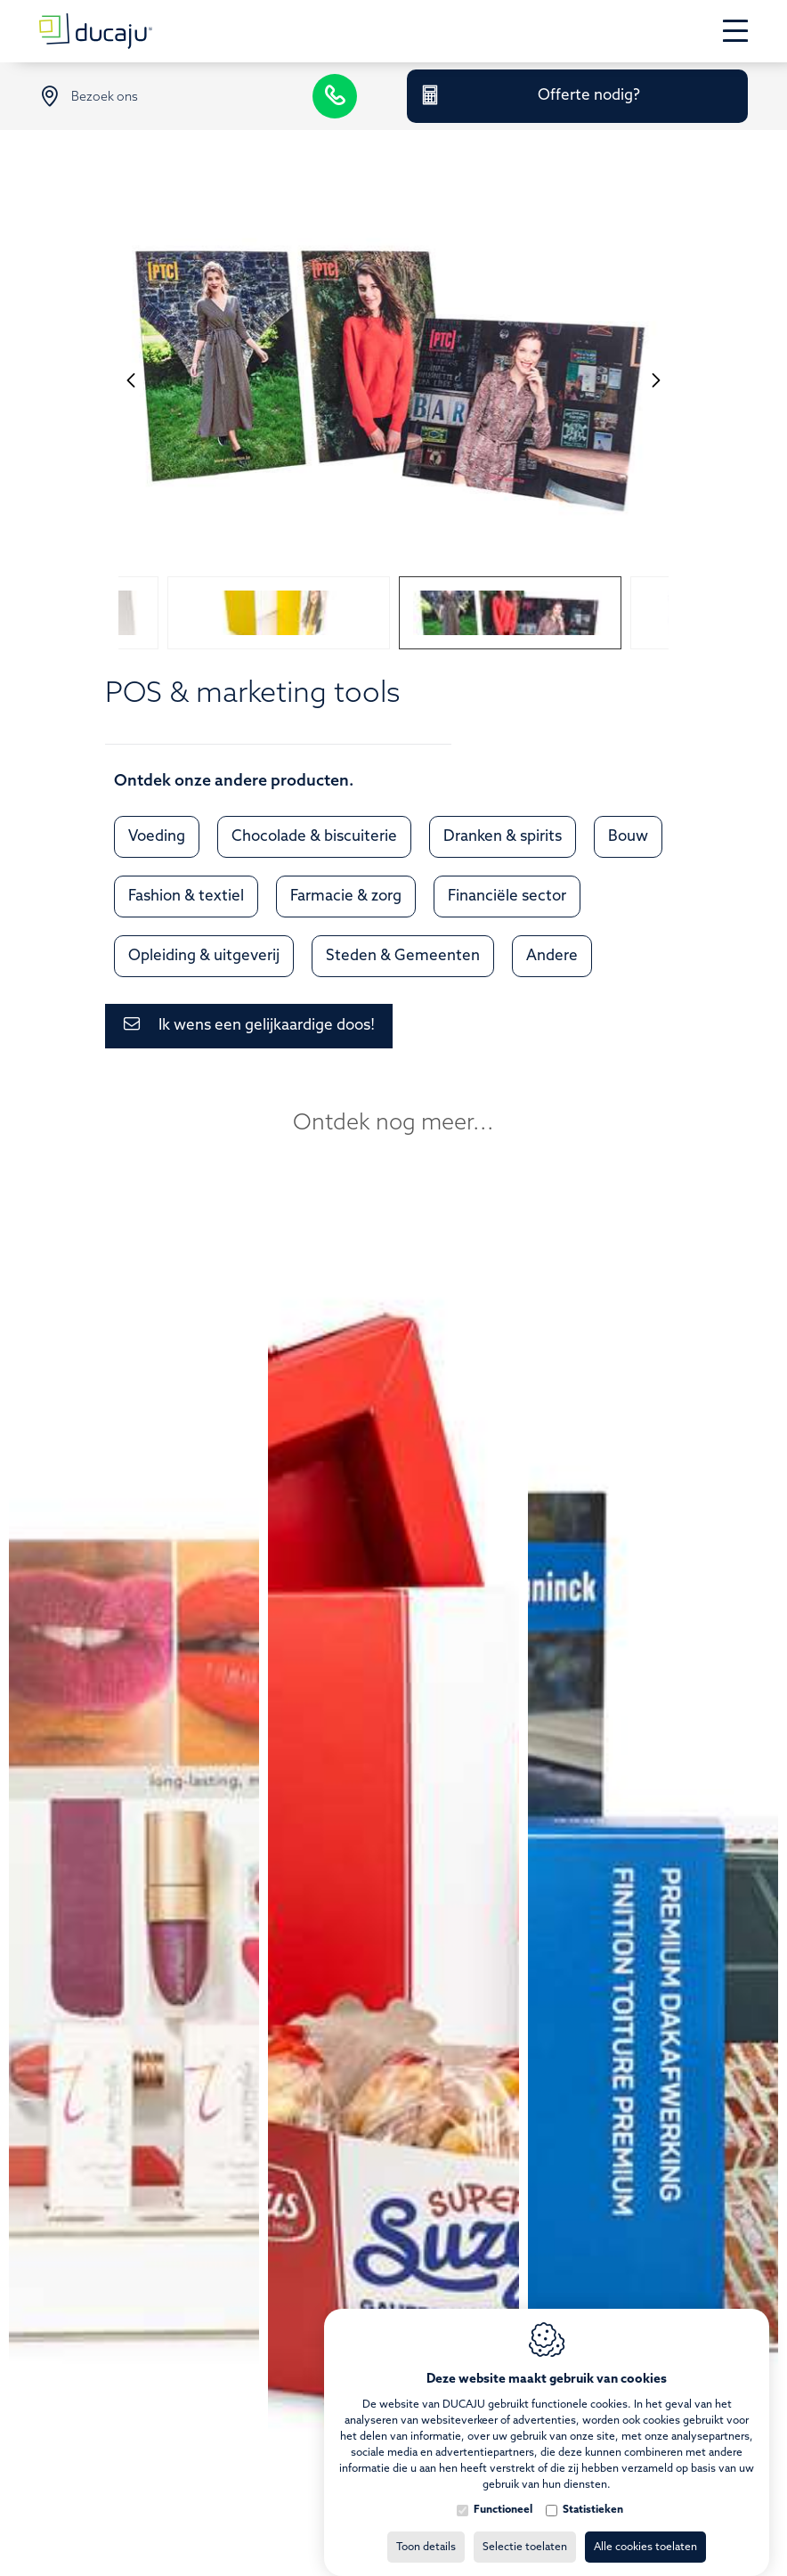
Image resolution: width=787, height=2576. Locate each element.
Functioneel (503, 2492)
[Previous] (130, 379)
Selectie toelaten (525, 2529)
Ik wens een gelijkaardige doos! (266, 1025)
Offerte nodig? (589, 95)
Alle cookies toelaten (645, 2529)
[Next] (656, 379)
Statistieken (593, 2492)
